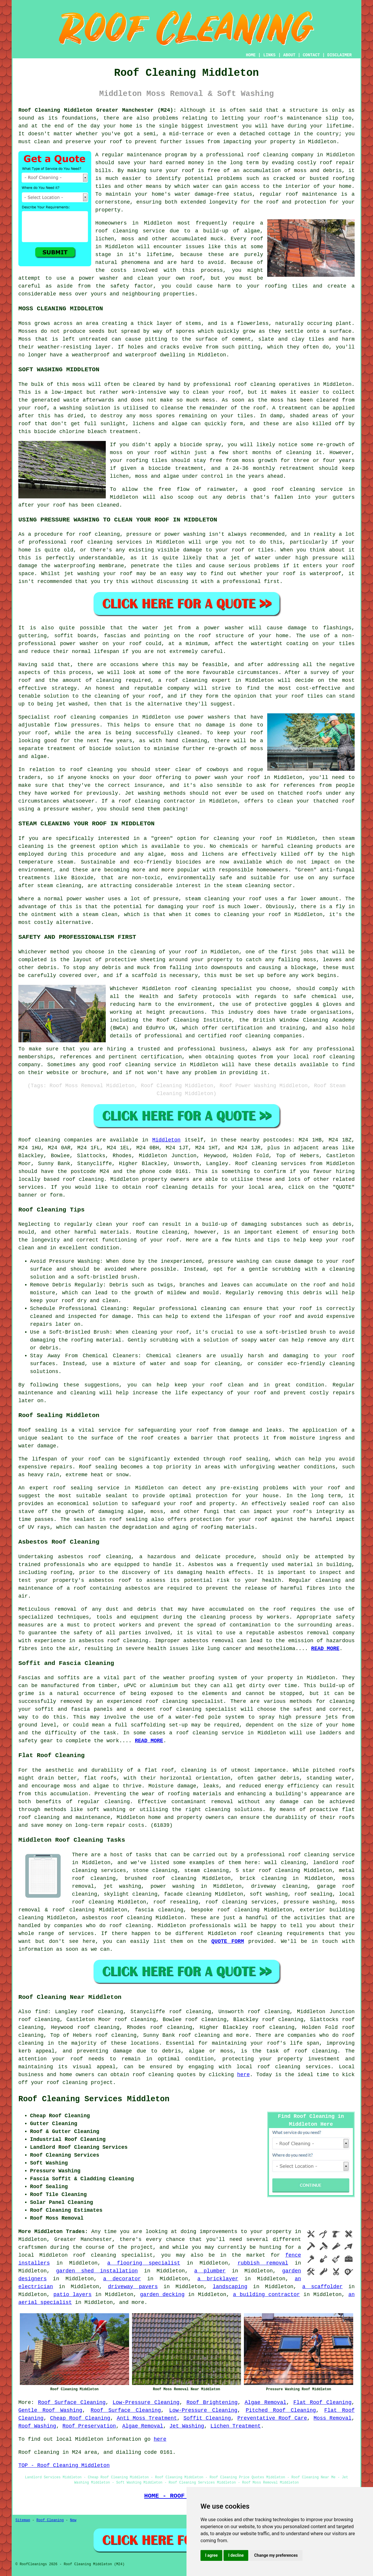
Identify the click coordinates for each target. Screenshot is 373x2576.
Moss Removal (332, 2418)
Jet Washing (187, 2426)
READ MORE (325, 1649)
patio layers (72, 2294)
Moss (24, 339)
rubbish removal (262, 2263)
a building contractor (266, 2294)
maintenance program (157, 155)
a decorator (122, 2279)
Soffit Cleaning (207, 2418)
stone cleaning (155, 1870)
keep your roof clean (209, 1385)
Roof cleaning (39, 1140)
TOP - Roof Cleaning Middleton (64, 2465)
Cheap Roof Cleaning (80, 2418)
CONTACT (311, 55)
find (41, 2012)
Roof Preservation (89, 2426)
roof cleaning (116, 231)
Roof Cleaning (50, 2520)
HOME (251, 55)
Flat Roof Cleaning (322, 2402)
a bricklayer (217, 2279)
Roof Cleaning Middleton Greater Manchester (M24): (97, 110)
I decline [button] (236, 2555)
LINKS (269, 55)
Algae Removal (265, 2402)
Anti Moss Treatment (147, 2418)
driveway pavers (133, 2287)
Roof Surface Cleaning (71, 2402)
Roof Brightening (211, 2402)
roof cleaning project (80, 2082)
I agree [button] (211, 2555)
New (73, 2520)
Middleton (166, 1140)
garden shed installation (97, 2271)
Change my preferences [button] (276, 2555)
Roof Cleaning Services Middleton (93, 2099)
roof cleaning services (241, 1902)
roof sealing (248, 1459)
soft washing (269, 1894)
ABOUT (289, 55)
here (243, 2075)
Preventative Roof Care (272, 2418)
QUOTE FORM (227, 1941)
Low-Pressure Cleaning (145, 2402)
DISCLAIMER (339, 55)
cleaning (83, 717)
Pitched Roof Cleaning (281, 2410)
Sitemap (22, 2520)
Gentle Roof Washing (50, 2410)
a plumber (210, 2271)
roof (116, 142)
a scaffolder (322, 2287)
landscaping (230, 2287)
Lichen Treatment (235, 2426)
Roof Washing (37, 2426)
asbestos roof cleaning (94, 1557)
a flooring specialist (143, 2263)
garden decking (162, 2294)
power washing (172, 1886)
